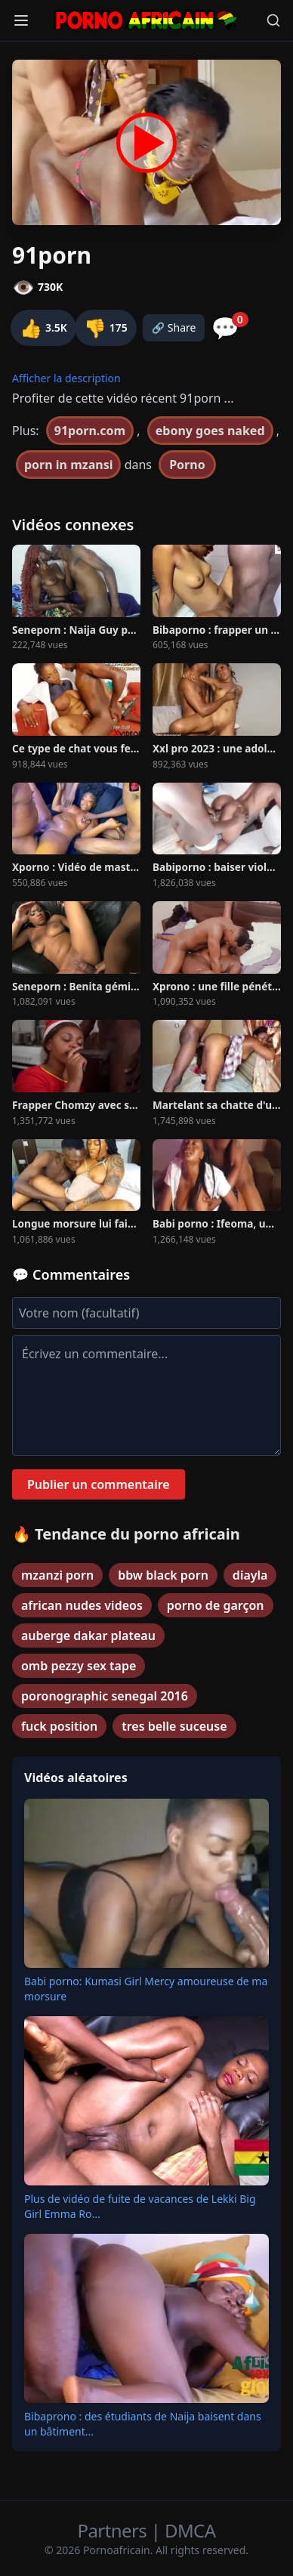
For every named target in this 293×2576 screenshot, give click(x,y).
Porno (187, 464)
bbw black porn (163, 1575)
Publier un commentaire (98, 1484)
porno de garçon (215, 1605)
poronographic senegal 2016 (104, 1696)
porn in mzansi (68, 464)
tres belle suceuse (174, 1726)
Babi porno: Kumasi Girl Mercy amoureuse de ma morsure (145, 1988)
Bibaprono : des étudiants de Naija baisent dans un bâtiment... (142, 2424)
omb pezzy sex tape (78, 1665)
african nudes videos (82, 1605)
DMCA (190, 2530)
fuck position (59, 1726)
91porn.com (89, 430)
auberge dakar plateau (88, 1635)
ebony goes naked (210, 430)
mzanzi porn (57, 1575)
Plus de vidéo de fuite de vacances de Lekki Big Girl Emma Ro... (140, 2206)
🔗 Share (174, 327)
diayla (250, 1575)
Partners (114, 2530)
